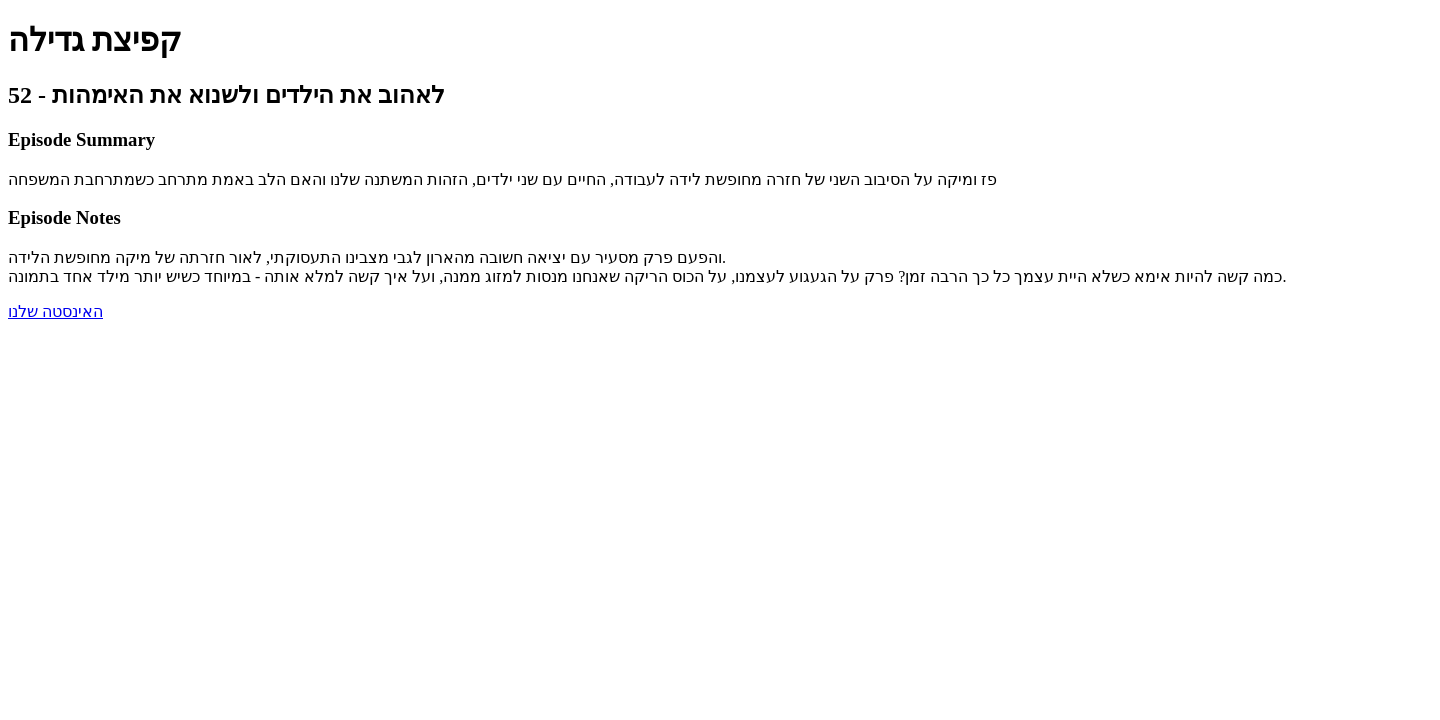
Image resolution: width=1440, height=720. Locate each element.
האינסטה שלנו (55, 311)
